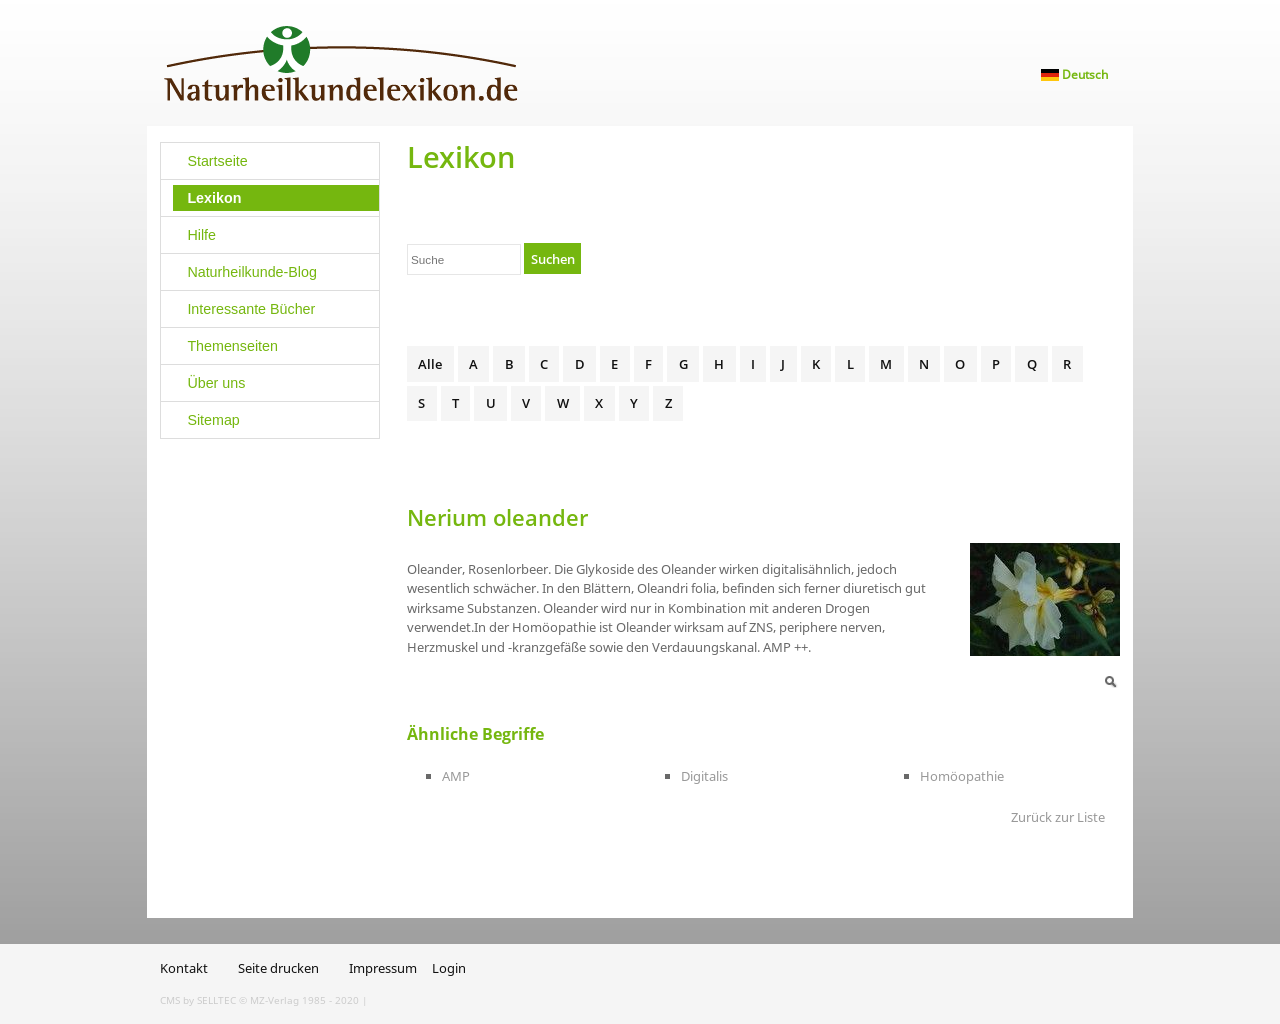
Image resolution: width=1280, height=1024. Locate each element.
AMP (456, 776)
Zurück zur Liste (1058, 817)
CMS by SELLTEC (198, 1000)
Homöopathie (962, 776)
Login (449, 968)
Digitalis (704, 776)
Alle (430, 364)
